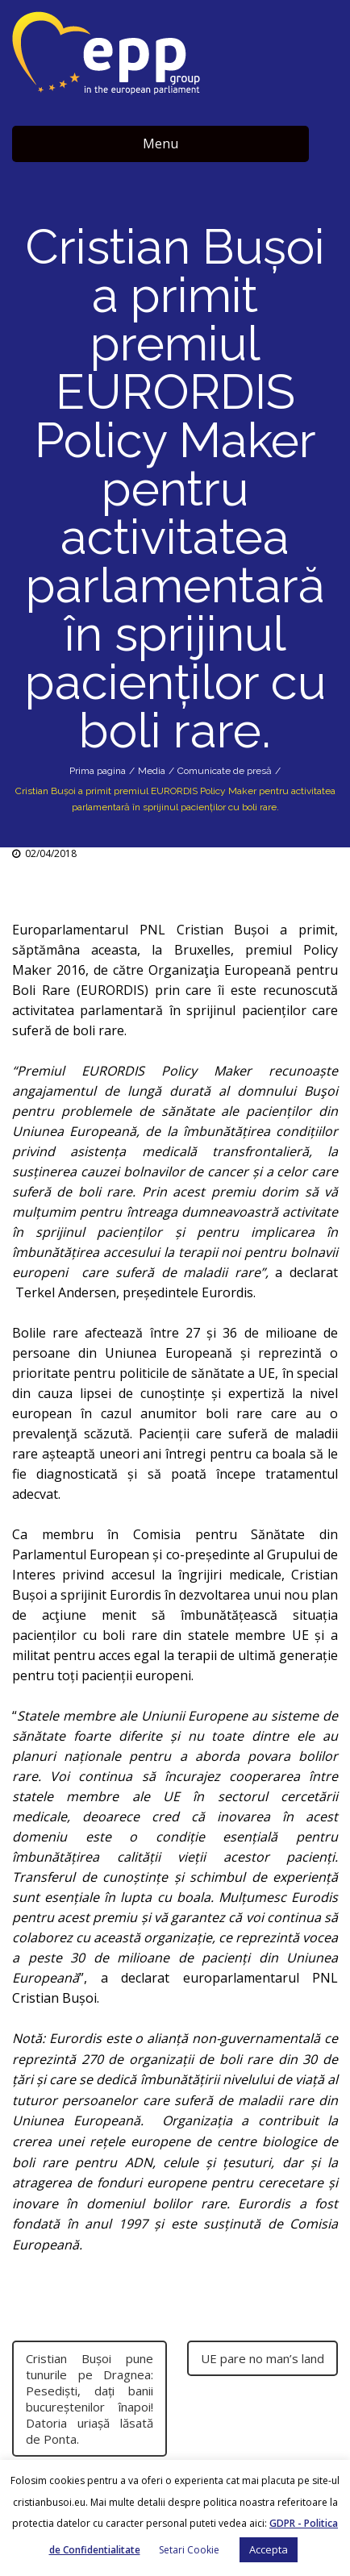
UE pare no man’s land (262, 2358)
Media (151, 770)
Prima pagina (97, 770)
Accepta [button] (268, 2549)
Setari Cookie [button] (189, 2550)
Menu (160, 143)
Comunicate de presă (224, 770)
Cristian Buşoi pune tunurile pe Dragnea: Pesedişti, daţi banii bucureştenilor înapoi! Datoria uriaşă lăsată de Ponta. (89, 2398)
